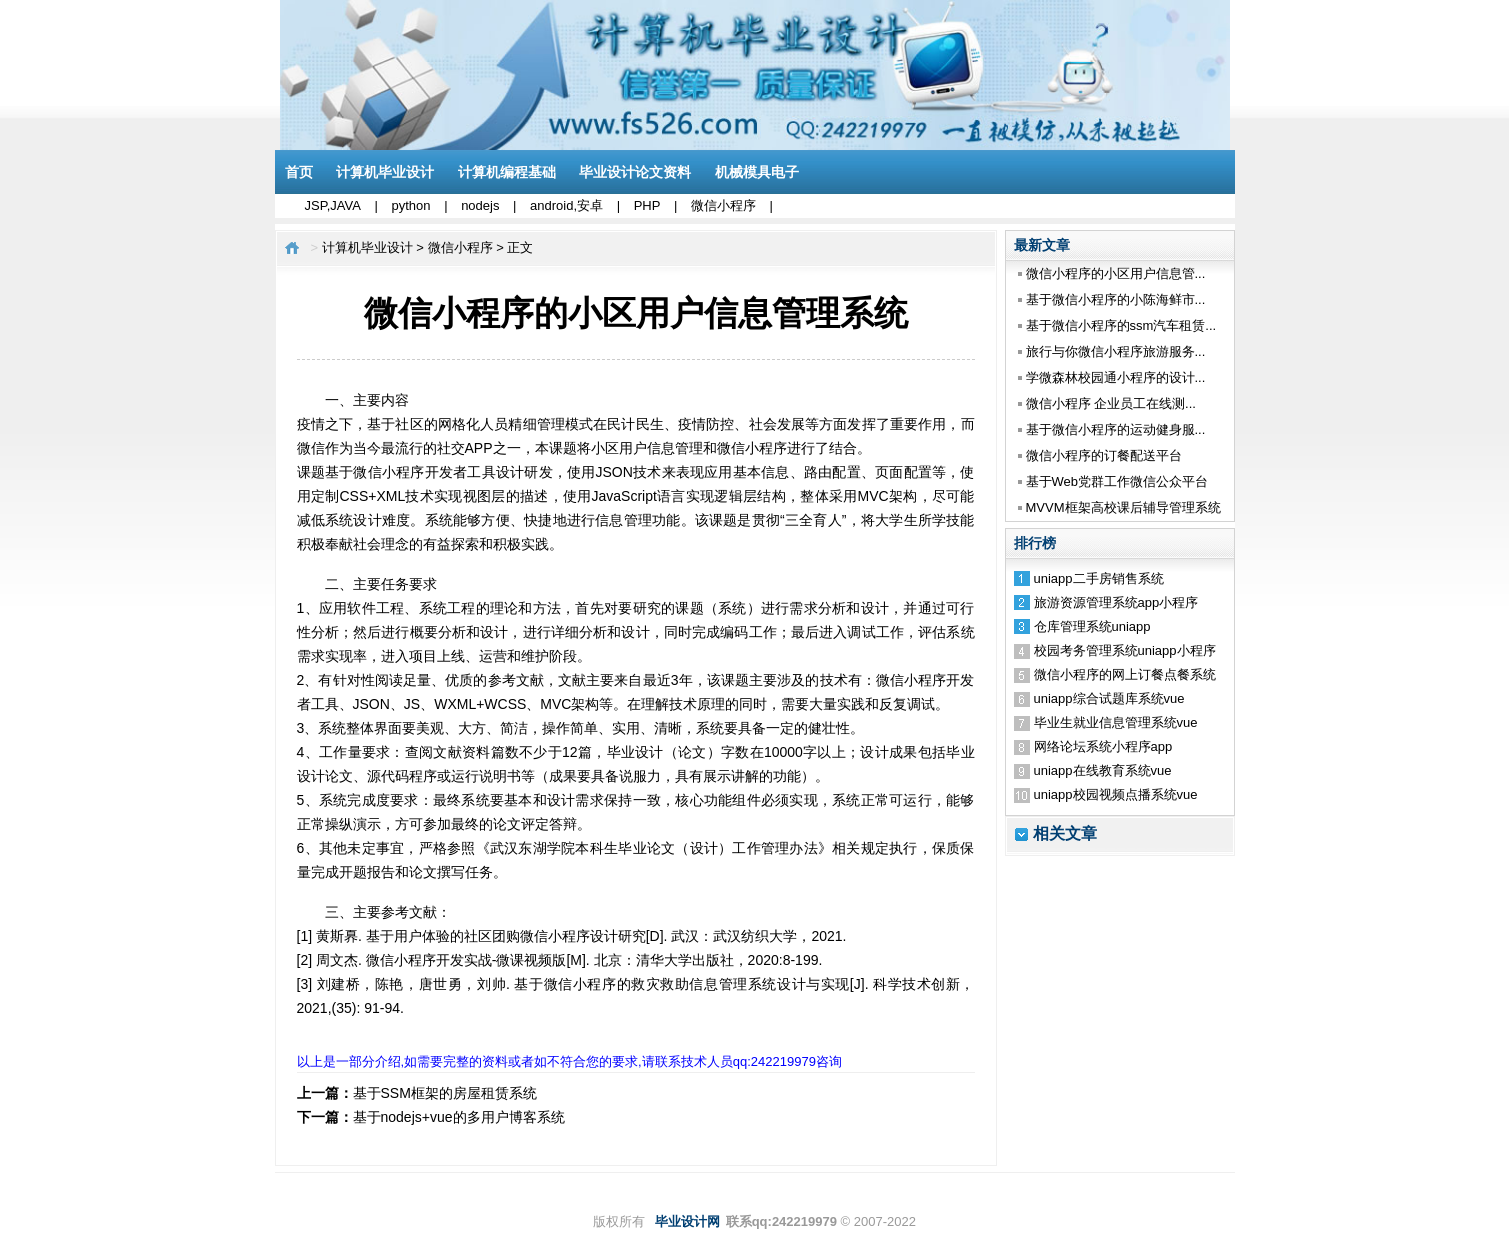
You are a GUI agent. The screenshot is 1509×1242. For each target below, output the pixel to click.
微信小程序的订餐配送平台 (1104, 455)
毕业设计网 (687, 1221)
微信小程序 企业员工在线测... (1111, 403)
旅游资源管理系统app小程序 (1116, 602)
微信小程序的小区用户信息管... (1116, 273)
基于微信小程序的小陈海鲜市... (1116, 299)
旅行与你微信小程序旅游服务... (1116, 351)
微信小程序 (723, 205)
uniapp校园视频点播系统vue (1116, 794)
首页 (299, 172)
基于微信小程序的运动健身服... (1116, 429)
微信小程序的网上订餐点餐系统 (1125, 674)
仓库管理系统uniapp (1092, 626)
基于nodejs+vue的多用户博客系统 (459, 1117)
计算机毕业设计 (385, 172)
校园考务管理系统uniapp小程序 (1125, 650)
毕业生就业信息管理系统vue (1116, 722)
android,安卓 (566, 205)
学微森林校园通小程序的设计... (1116, 377)
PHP (647, 205)
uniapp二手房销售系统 (1099, 578)
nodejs (480, 205)
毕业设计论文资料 (635, 172)
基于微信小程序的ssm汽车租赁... (1121, 325)
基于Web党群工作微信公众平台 (1117, 481)
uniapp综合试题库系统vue (1109, 698)
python (410, 205)
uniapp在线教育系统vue (1103, 770)
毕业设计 (635, 752)
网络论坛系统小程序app (1103, 746)
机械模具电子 (757, 172)
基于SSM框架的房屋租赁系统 (445, 1093)
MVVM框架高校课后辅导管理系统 (1123, 507)
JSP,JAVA (333, 205)
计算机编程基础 (507, 172)
